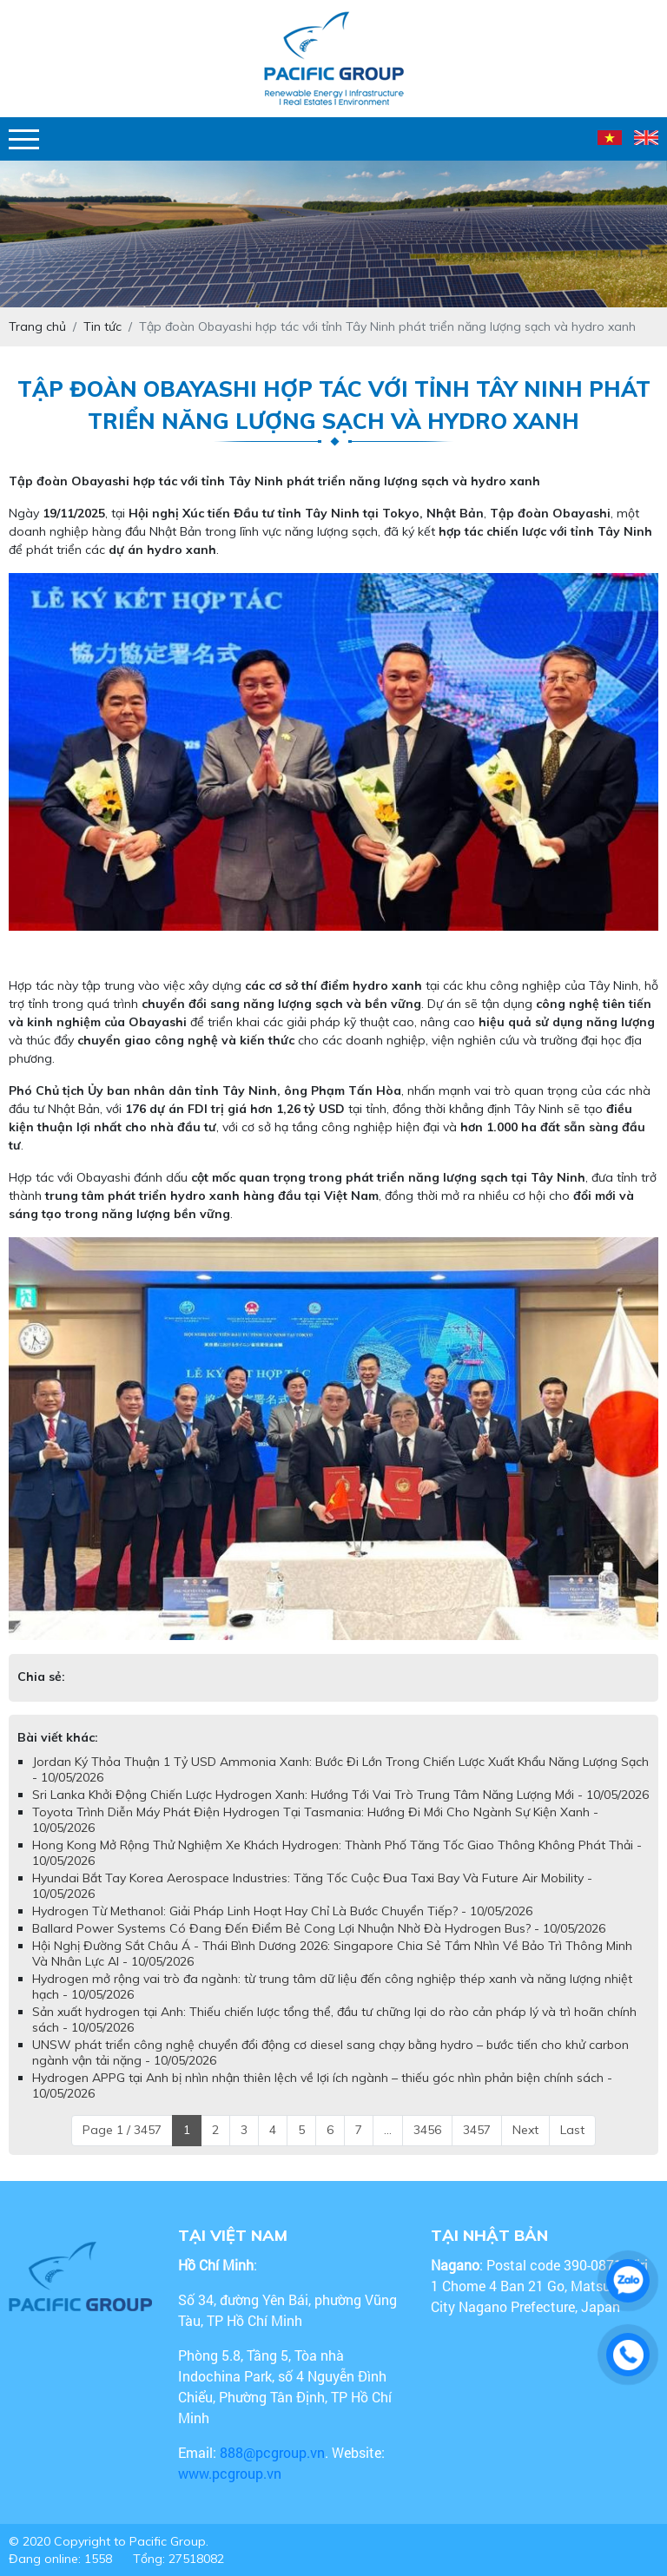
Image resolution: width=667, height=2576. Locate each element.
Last (572, 2130)
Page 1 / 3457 (122, 2130)
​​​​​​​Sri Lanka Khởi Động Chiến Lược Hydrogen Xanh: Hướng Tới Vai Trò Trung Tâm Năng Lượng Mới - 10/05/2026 (340, 1794)
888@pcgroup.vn (272, 2452)
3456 (427, 2130)
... (388, 2130)
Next (525, 2130)
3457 (477, 2130)
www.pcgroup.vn (231, 2473)
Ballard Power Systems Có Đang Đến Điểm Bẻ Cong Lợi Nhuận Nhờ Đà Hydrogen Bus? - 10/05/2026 (318, 1928)
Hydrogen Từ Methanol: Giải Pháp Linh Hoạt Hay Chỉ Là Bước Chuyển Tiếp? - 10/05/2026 (282, 1911)
